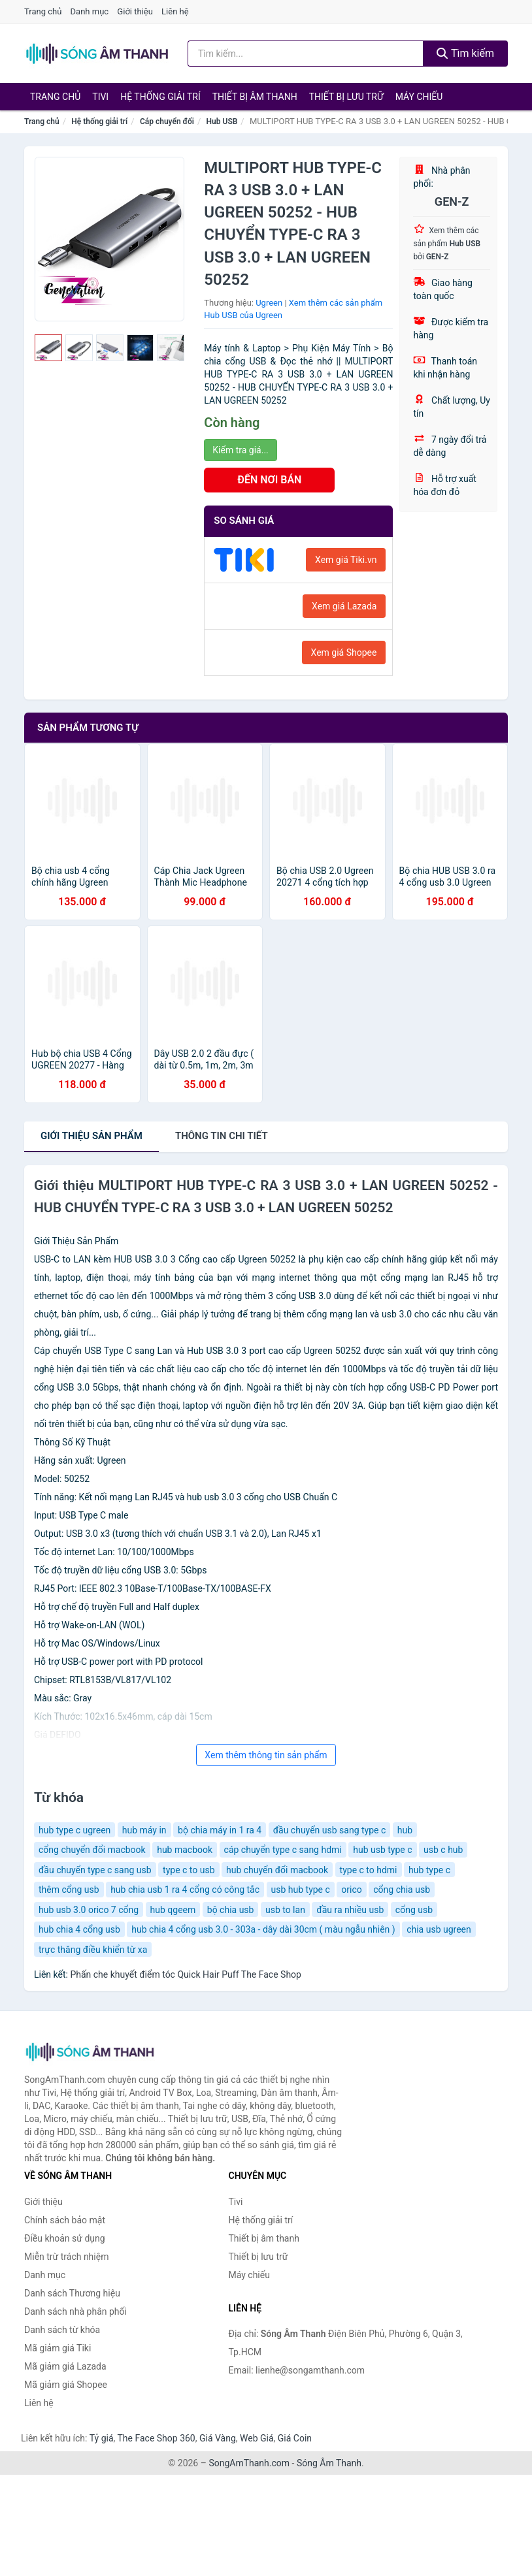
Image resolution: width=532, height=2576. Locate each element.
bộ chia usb (230, 1910)
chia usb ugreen (439, 1929)
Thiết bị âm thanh (254, 96)
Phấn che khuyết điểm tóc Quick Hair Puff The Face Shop (185, 1974)
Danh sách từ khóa (62, 2330)
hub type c (429, 1870)
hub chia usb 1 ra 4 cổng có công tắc (184, 1889)
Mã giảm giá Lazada (65, 2366)
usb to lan (285, 1910)
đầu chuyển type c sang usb (95, 1870)
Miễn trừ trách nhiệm (66, 2256)
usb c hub (443, 1849)
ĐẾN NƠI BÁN (269, 480)
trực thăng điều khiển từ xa (93, 1949)
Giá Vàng (217, 2438)
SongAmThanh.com (249, 2463)
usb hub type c (300, 1889)
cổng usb (414, 1910)
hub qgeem (173, 1910)
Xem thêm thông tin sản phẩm (266, 1755)
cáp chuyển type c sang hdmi (283, 1849)
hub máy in (144, 1830)
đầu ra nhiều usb (350, 1910)
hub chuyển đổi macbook (277, 1870)
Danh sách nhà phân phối (75, 2311)
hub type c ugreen (74, 1830)
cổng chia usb (401, 1889)
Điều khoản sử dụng (64, 2238)
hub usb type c (382, 1849)
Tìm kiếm (465, 53)
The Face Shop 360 (156, 2438)
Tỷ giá (102, 2438)
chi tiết (221, 1136)
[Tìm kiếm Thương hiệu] (306, 53)
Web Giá (257, 2438)
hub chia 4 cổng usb (79, 1929)
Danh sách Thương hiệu (72, 2293)
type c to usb (188, 1870)
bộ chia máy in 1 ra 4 (219, 1830)
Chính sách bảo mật (64, 2220)
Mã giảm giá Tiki (57, 2348)
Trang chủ (42, 11)
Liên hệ (175, 11)
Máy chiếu (419, 96)
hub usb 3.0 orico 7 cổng (89, 1910)
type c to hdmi (368, 1870)
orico (351, 1889)
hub (404, 1830)
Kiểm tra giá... (240, 450)
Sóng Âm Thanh (329, 2463)
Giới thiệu (134, 11)
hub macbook (184, 1849)
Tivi (100, 96)
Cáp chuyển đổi (167, 121)
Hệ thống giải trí (160, 96)
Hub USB (222, 121)
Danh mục (90, 11)
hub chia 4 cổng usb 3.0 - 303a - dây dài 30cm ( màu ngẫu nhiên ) (263, 1929)
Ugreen (269, 303)
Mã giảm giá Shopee (65, 2384)
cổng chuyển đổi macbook (92, 1849)
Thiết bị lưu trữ (346, 96)
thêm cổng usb (69, 1889)
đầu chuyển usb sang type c (329, 1830)
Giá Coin (295, 2438)
